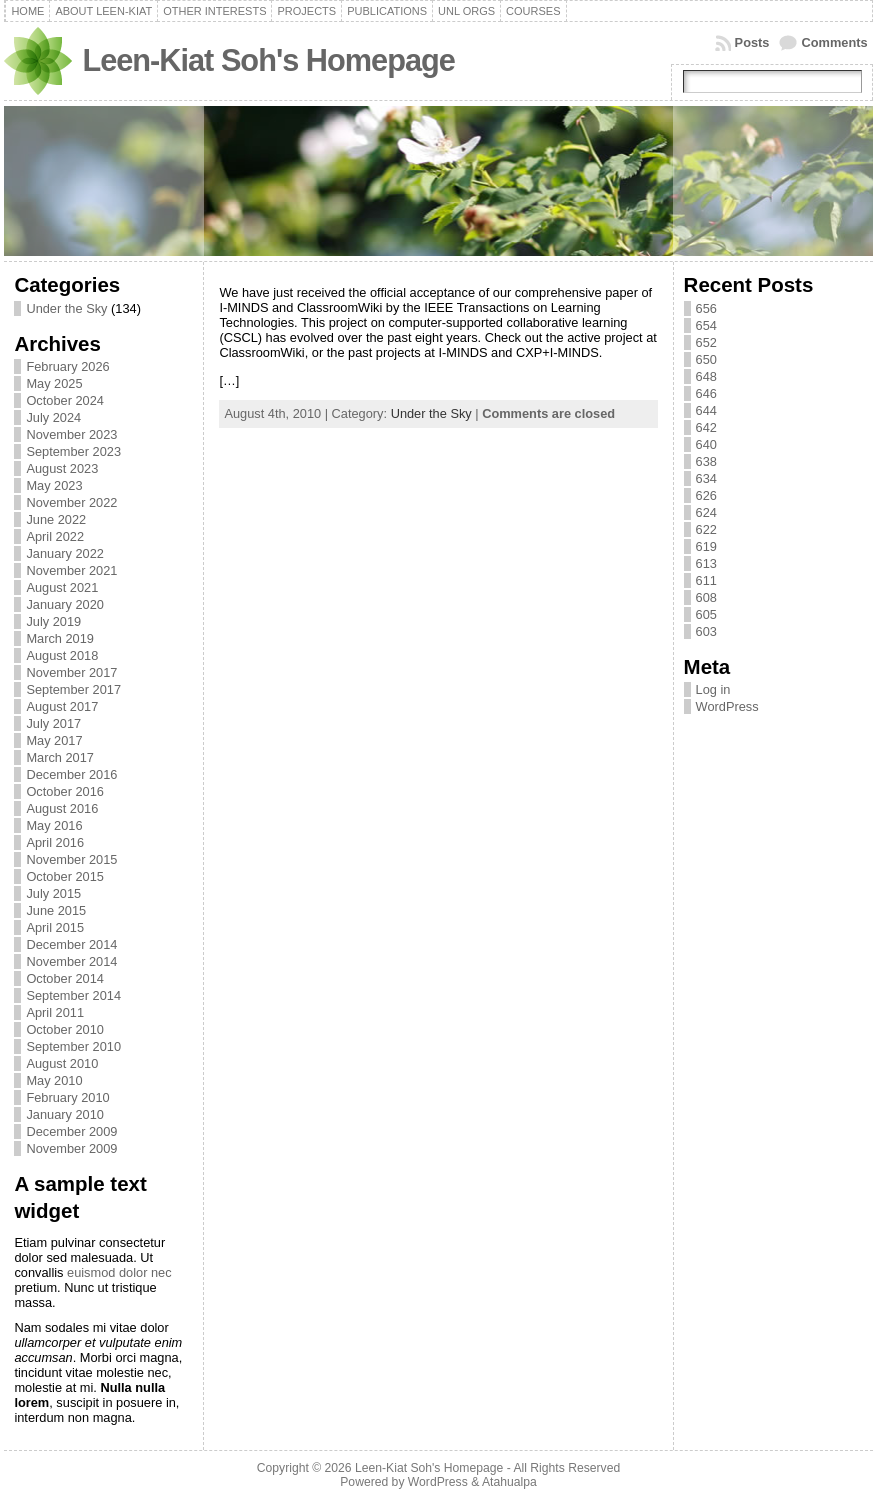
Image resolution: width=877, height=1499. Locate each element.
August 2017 (62, 706)
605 (706, 614)
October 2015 (65, 876)
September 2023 (73, 451)
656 (706, 308)
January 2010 (65, 1114)
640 (706, 444)
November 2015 (71, 859)
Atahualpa (509, 1482)
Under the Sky (66, 308)
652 (706, 342)
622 (706, 529)
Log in (713, 689)
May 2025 (54, 383)
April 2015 (55, 927)
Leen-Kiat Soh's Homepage (268, 60)
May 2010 (54, 1080)
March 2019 (60, 638)
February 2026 (67, 366)
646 (706, 393)
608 (706, 597)
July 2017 (53, 723)
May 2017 (54, 740)
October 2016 (65, 791)
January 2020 (65, 604)
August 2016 (62, 808)
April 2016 (55, 842)
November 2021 (71, 570)
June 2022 (56, 519)
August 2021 (62, 587)
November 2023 (71, 434)
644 (706, 410)
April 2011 (55, 1012)
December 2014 (71, 944)
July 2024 (53, 417)
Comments (834, 42)
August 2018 (62, 655)
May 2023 (54, 485)
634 (706, 478)
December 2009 (71, 1131)
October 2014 (65, 978)
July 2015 (53, 893)
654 (706, 325)
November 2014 (71, 961)
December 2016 (71, 774)
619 (706, 546)
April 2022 (55, 536)
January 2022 (65, 553)
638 (706, 461)
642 (706, 427)
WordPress (727, 706)
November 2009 (71, 1148)
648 (706, 376)
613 (706, 563)
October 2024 (65, 400)
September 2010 (73, 1046)
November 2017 (71, 672)
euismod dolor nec (119, 1272)
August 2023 (62, 468)
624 (706, 512)
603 (706, 631)
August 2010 (62, 1063)
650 (706, 359)
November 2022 (71, 502)
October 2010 (65, 1029)
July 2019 (53, 621)
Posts (752, 42)
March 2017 (60, 757)
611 (706, 580)
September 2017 (73, 689)
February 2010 (67, 1097)
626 (706, 495)
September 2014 (73, 995)
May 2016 (54, 825)
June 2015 (56, 910)
